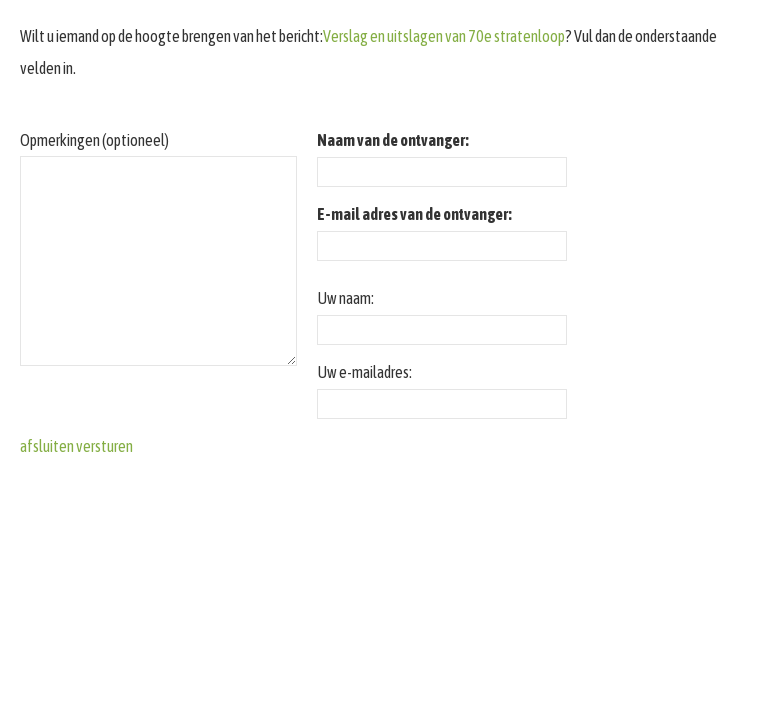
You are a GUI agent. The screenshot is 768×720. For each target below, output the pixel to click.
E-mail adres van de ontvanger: (414, 214)
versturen (104, 446)
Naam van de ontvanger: (393, 140)
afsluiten (47, 446)
